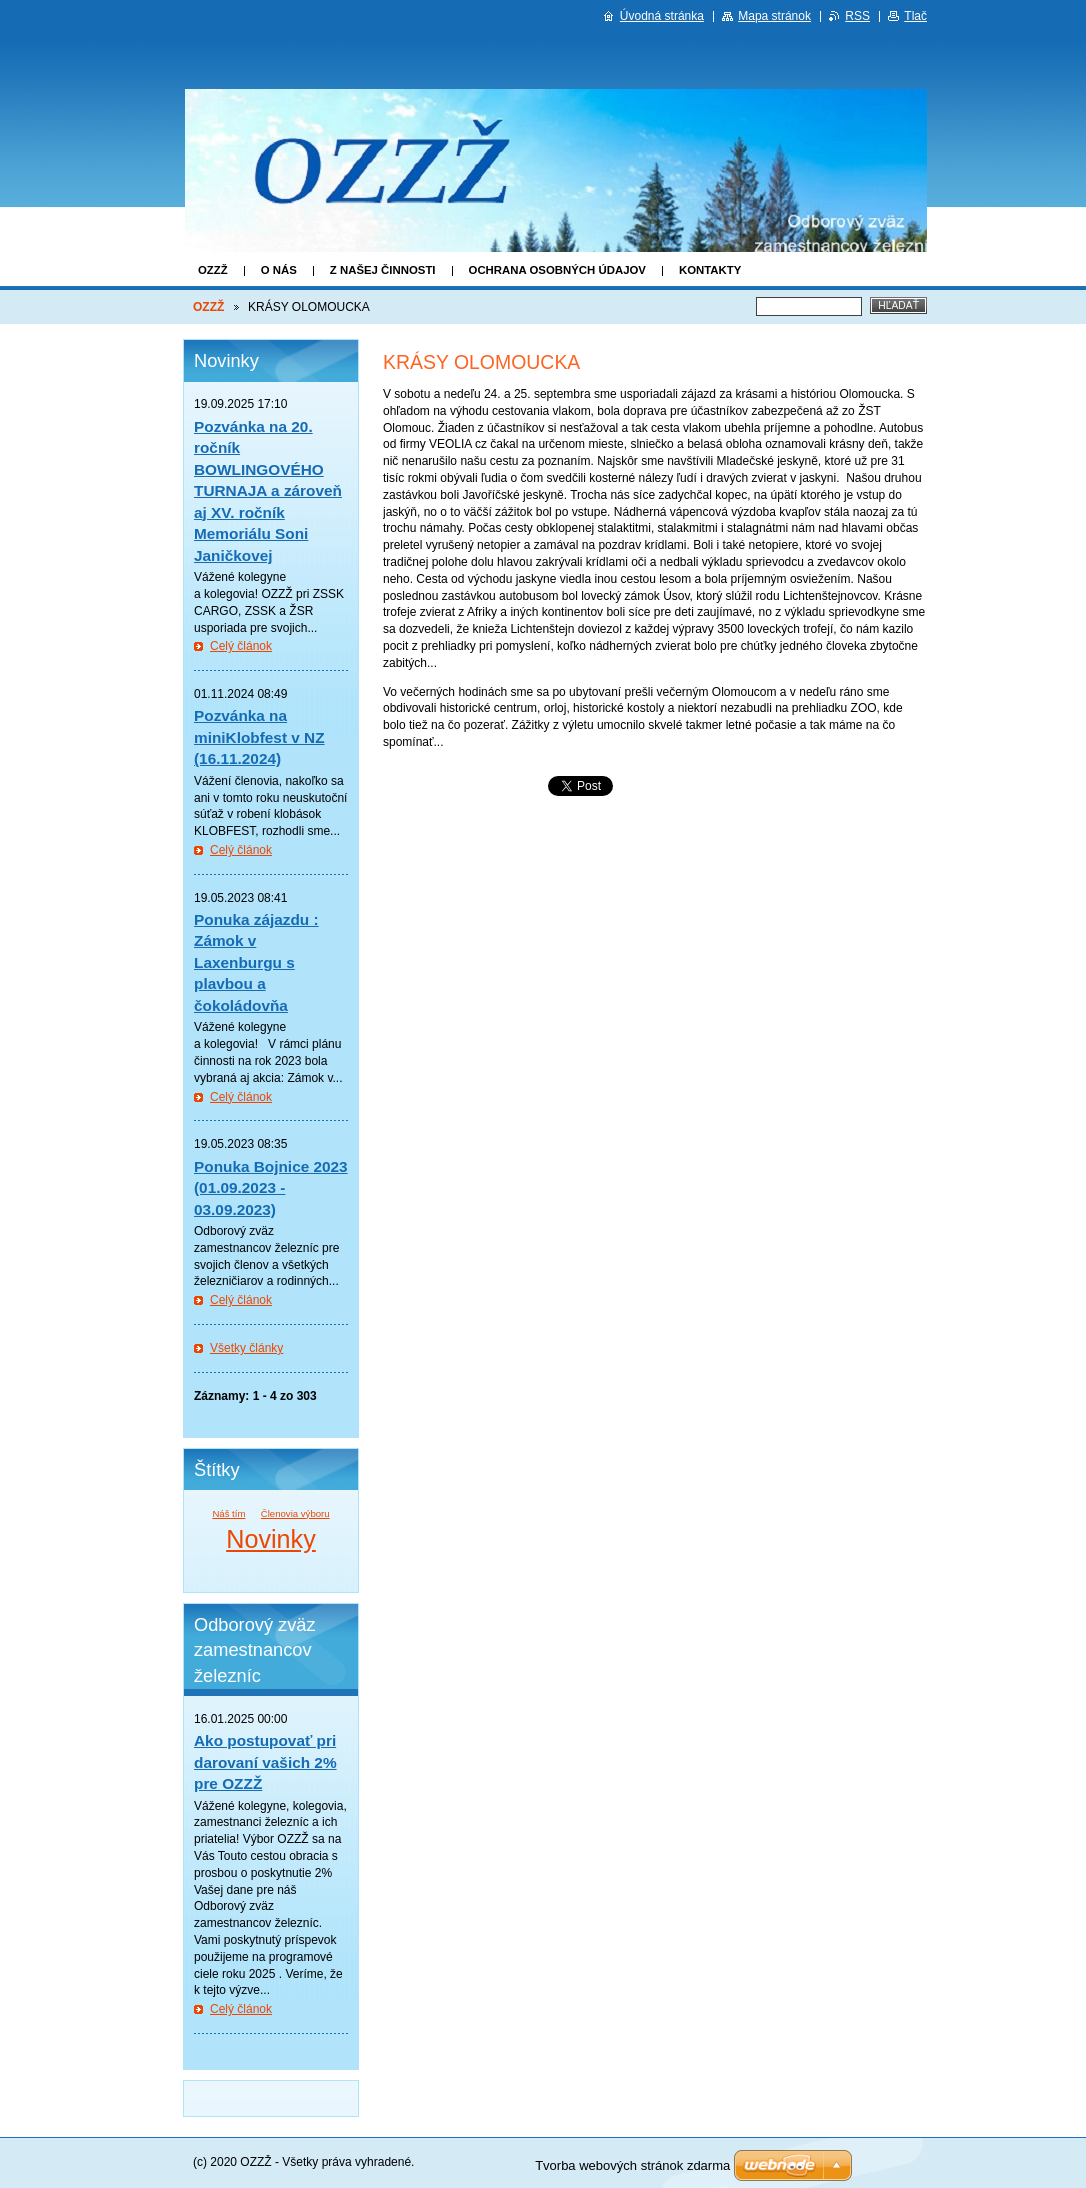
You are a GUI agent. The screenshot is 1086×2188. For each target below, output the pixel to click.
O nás (279, 270)
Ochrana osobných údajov (557, 270)
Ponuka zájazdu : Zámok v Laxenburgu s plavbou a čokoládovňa (256, 962)
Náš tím (228, 1513)
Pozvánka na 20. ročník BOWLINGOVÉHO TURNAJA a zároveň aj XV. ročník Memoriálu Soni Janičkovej (268, 491)
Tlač (915, 16)
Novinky (271, 1539)
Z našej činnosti (383, 270)
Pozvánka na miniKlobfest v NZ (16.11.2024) (259, 737)
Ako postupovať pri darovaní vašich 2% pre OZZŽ (265, 1762)
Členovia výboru (295, 1513)
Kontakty (710, 270)
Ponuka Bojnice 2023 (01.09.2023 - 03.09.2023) (271, 1188)
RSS (857, 16)
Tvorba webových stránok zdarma (632, 2165)
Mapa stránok (774, 16)
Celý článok (241, 646)
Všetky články (246, 1348)
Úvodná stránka (662, 16)
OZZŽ (213, 270)
